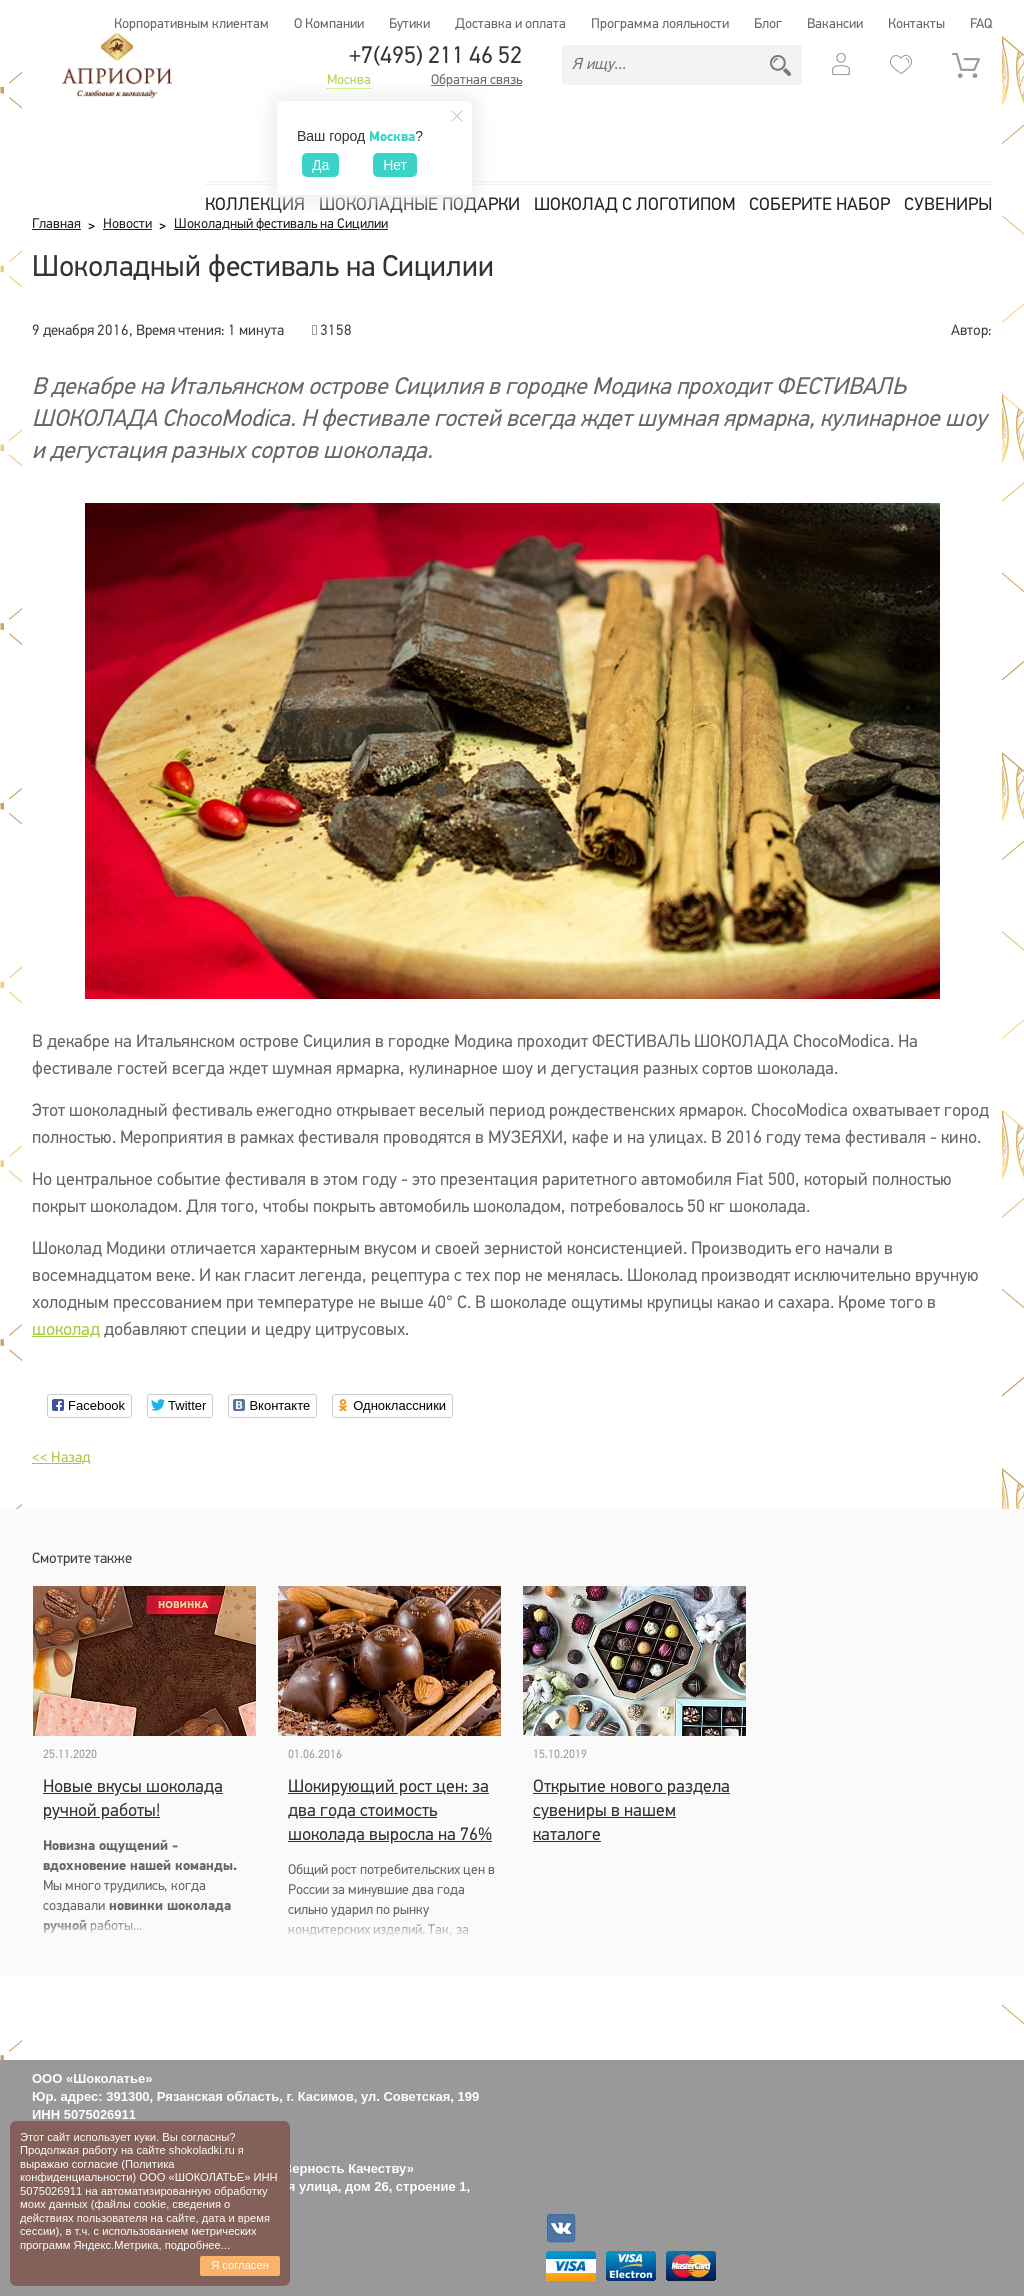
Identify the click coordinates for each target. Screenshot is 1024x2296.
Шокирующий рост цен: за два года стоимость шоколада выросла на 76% (390, 1811)
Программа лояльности (660, 24)
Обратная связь (476, 81)
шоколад (66, 1330)
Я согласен (240, 2265)
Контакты (916, 24)
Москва (349, 81)
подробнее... (197, 2245)
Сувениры (948, 205)
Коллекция (255, 205)
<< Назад (61, 1458)
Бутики (409, 24)
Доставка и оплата (510, 24)
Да (320, 165)
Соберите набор (819, 205)
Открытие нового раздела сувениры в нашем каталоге (631, 1811)
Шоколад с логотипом (634, 205)
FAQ (981, 24)
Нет (395, 165)
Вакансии (835, 24)
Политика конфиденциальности (97, 2170)
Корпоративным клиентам (191, 24)
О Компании (329, 24)
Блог (768, 24)
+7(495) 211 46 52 (435, 57)
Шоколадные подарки (419, 205)
